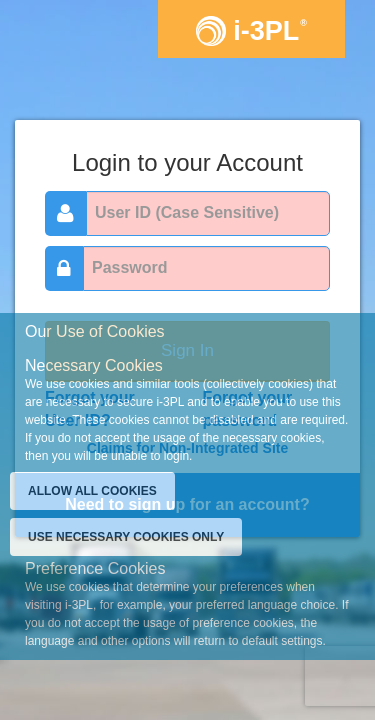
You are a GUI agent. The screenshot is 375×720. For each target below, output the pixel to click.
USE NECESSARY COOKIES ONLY (126, 537)
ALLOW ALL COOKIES (92, 491)
